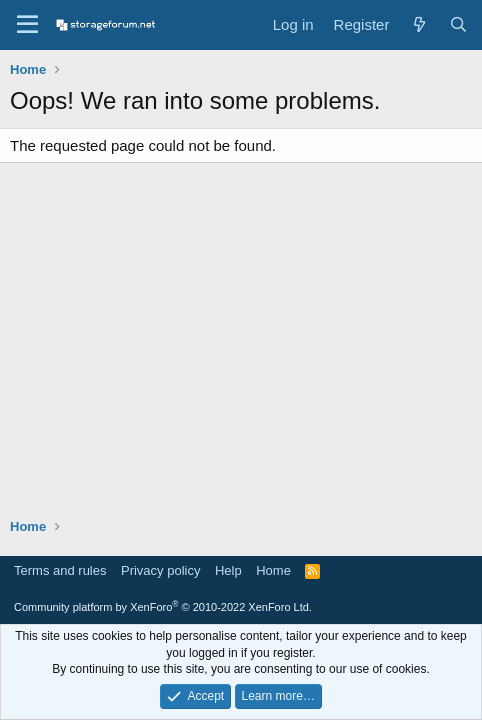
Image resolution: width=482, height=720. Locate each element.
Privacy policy (160, 570)
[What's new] (418, 24)
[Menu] (27, 25)
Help (228, 570)
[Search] (458, 24)
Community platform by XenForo (163, 607)
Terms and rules (60, 570)
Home (273, 570)
